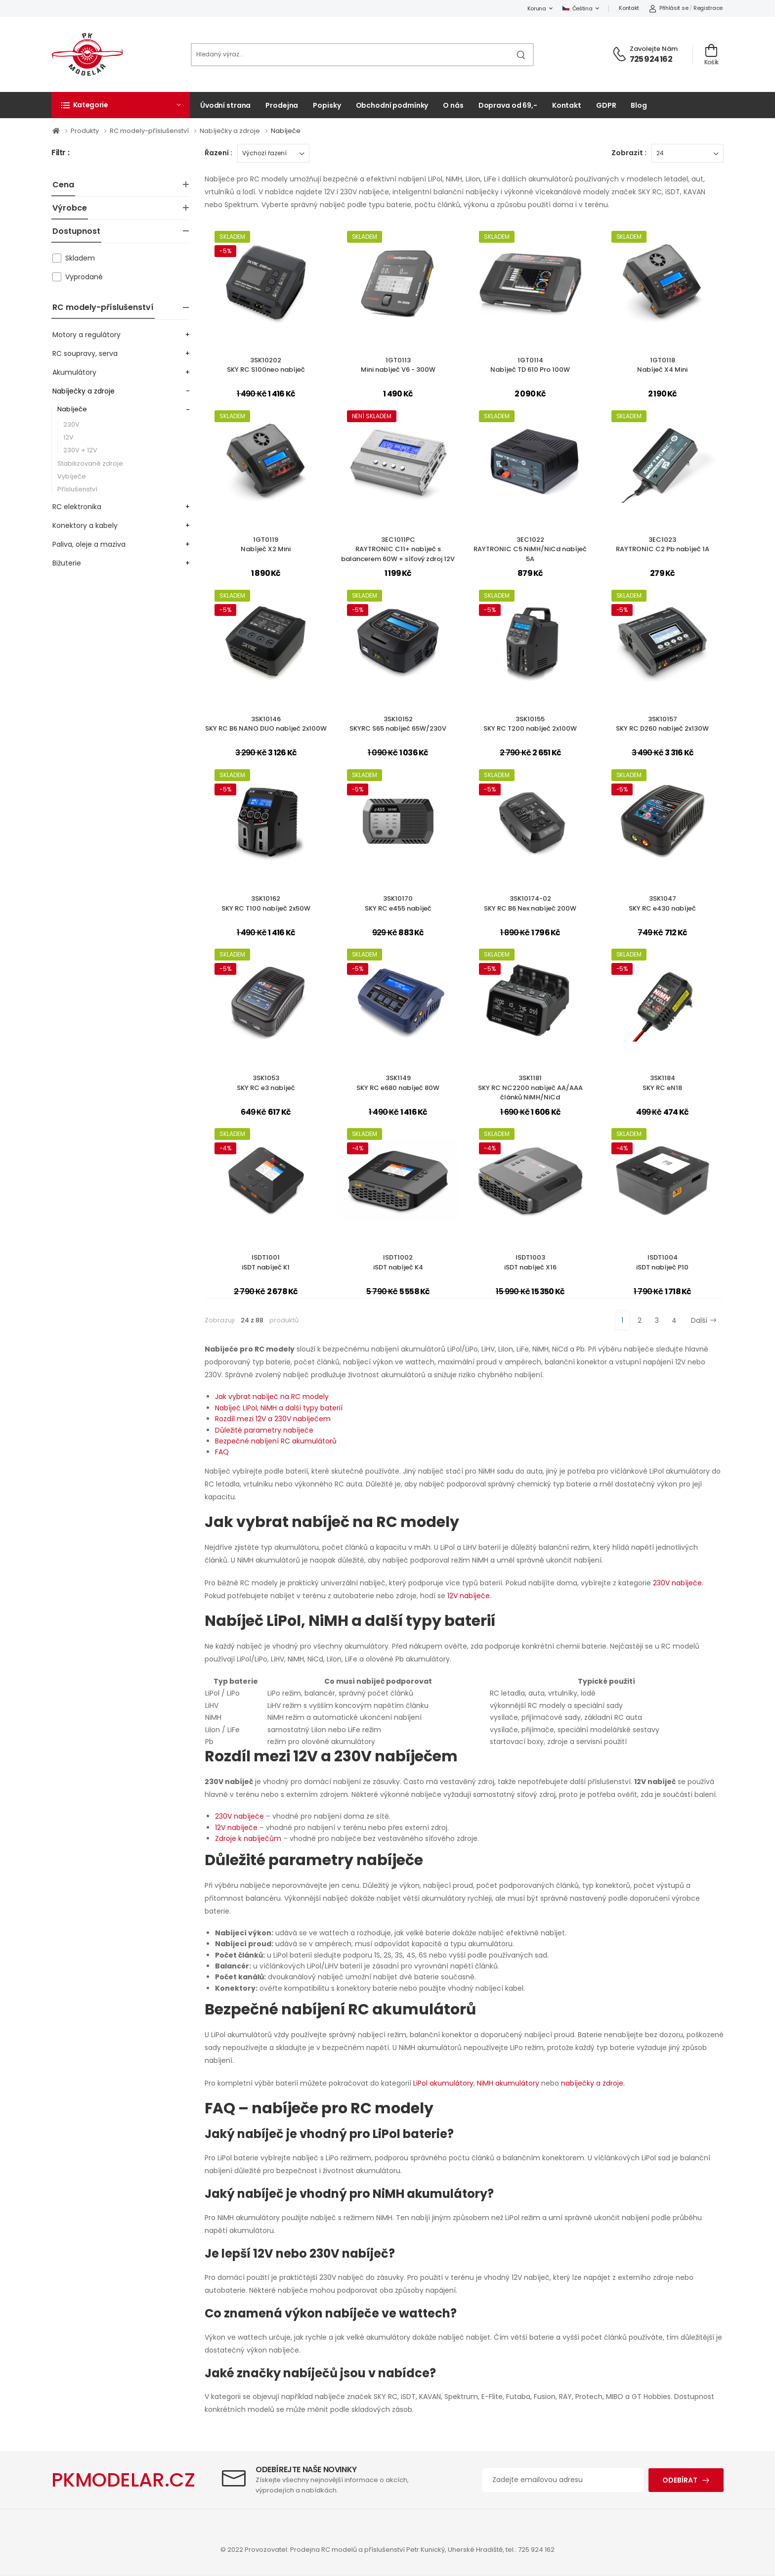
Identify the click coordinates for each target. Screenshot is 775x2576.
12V (68, 437)
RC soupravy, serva (85, 353)
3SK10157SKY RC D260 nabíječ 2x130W (662, 724)
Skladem (80, 258)
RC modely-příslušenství (150, 130)
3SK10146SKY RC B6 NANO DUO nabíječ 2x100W (266, 724)
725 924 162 (651, 59)
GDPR (606, 105)
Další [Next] (704, 1320)
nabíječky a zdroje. (593, 2083)
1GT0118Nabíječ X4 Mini (662, 365)
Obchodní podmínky (392, 105)
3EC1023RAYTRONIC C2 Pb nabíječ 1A (662, 544)
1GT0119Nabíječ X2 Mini (266, 544)
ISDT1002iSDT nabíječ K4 (398, 1262)
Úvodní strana (225, 105)
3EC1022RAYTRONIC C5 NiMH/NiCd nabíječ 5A (530, 549)
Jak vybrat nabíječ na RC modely (272, 1396)
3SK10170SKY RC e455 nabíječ (398, 903)
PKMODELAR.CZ (123, 2479)
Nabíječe (286, 130)
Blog (639, 105)
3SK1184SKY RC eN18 (662, 1082)
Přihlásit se (668, 8)
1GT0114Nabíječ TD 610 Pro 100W (530, 365)
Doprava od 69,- (507, 105)
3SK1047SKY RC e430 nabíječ (662, 903)
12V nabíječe (468, 1596)
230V (71, 424)
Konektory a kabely (85, 525)
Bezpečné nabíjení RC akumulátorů (276, 1441)
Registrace (708, 8)
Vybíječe (71, 476)
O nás (453, 105)
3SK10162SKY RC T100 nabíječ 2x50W (265, 903)
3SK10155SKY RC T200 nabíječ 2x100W (530, 724)
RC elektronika (76, 507)
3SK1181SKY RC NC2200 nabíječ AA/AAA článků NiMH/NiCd (530, 1087)
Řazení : (218, 153)
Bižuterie (66, 563)
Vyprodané (84, 277)
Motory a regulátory (86, 335)
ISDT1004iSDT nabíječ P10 (662, 1262)
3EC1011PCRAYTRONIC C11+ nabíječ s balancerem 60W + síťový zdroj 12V (398, 549)
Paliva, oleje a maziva (89, 544)
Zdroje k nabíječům (248, 1838)
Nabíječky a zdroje (230, 130)
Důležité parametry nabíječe (264, 1430)
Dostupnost (76, 231)
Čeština (577, 8)
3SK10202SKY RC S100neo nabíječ (266, 365)
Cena (63, 184)
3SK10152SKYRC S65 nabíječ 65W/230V (397, 724)
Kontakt (629, 8)
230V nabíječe (677, 1583)
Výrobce (69, 208)
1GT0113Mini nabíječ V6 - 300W (398, 365)
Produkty (85, 130)
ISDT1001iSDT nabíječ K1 (266, 1262)
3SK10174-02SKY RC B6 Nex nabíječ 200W (530, 903)
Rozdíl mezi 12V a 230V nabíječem (273, 1419)
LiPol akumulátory (443, 2083)
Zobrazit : (628, 153)
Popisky (327, 105)
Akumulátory (74, 372)
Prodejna (281, 105)
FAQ (222, 1452)
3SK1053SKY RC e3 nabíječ (266, 1082)
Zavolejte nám (654, 48)
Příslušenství (77, 489)
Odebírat (679, 2480)
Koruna (536, 8)
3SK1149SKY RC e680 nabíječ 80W (397, 1082)
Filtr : (60, 153)
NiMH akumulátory (508, 2083)
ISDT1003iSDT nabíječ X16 (530, 1262)
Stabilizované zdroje (90, 463)
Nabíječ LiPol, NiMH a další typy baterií (279, 1408)
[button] (120, 105)
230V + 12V (80, 450)
